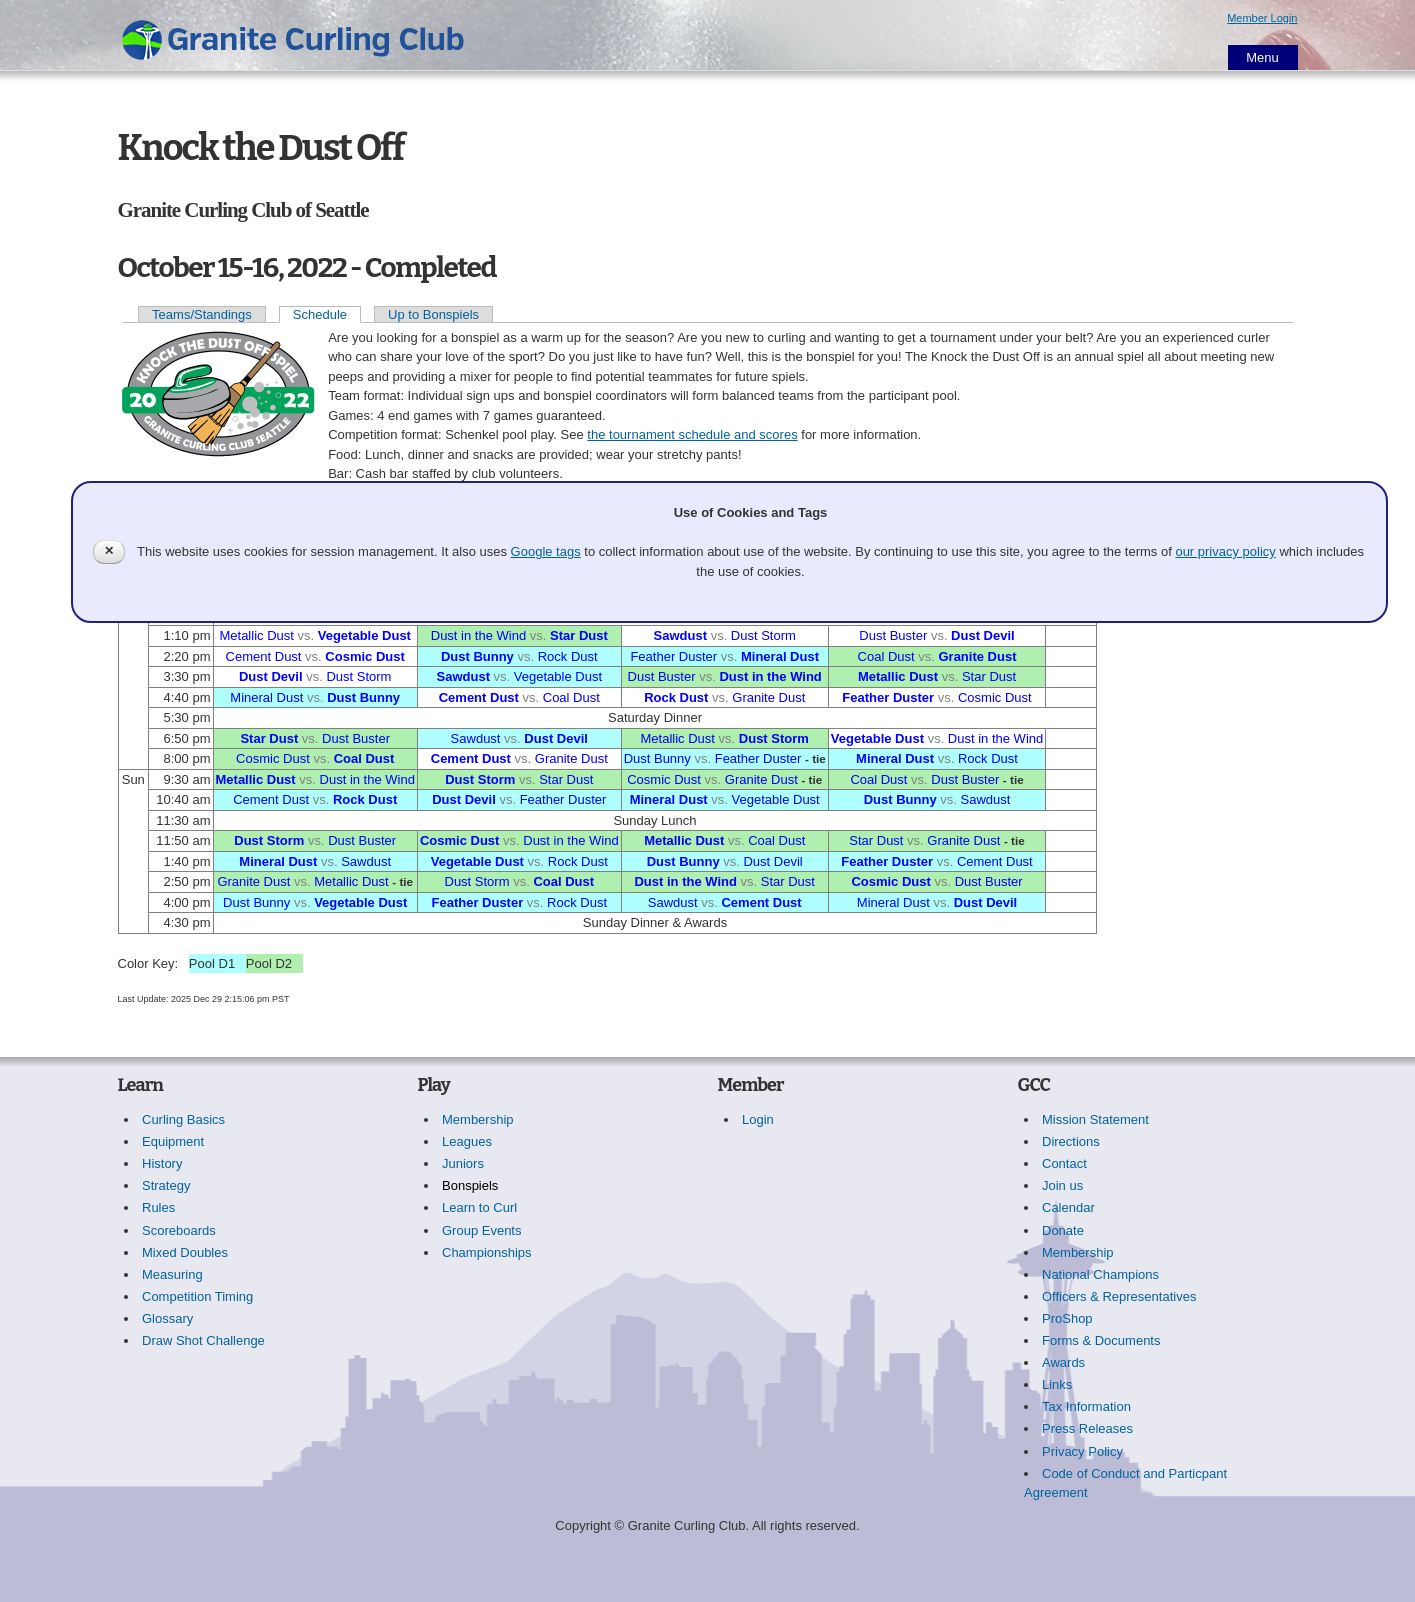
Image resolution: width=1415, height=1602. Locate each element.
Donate (1063, 1230)
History (162, 1163)
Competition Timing (197, 1296)
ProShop (1067, 1318)
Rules (158, 1207)
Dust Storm (763, 635)
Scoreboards (179, 1230)
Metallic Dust (256, 635)
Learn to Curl (479, 1207)
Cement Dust (264, 656)
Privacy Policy (1082, 1451)
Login (758, 1119)
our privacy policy (1225, 551)
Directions (1071, 1141)
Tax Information (1086, 1406)
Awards (1063, 1362)
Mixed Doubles (185, 1252)
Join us (1062, 1185)
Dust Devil (983, 635)
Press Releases (1087, 1428)
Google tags (546, 551)
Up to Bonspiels (433, 314)
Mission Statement (1095, 1119)
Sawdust (680, 635)
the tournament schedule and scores (692, 434)
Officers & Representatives (1119, 1296)
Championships (487, 1252)
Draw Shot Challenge (203, 1340)
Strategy (166, 1185)
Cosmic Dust (364, 656)
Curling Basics (183, 1119)
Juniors (463, 1163)
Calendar (1068, 1207)
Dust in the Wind (478, 635)
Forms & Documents (1101, 1340)
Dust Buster (893, 635)
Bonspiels (470, 1185)
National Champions (1100, 1274)
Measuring (172, 1274)
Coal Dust (886, 656)
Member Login (1262, 18)
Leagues (467, 1141)
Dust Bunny (477, 656)
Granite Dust (977, 656)
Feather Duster (673, 656)
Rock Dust (568, 656)
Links (1057, 1384)
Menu (1262, 57)
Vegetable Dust (364, 635)
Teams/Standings (202, 314)
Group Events (482, 1230)
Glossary (167, 1318)
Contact (1064, 1163)
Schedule (320, 314)
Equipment (173, 1141)
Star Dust (579, 635)
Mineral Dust (780, 656)
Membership (478, 1119)
